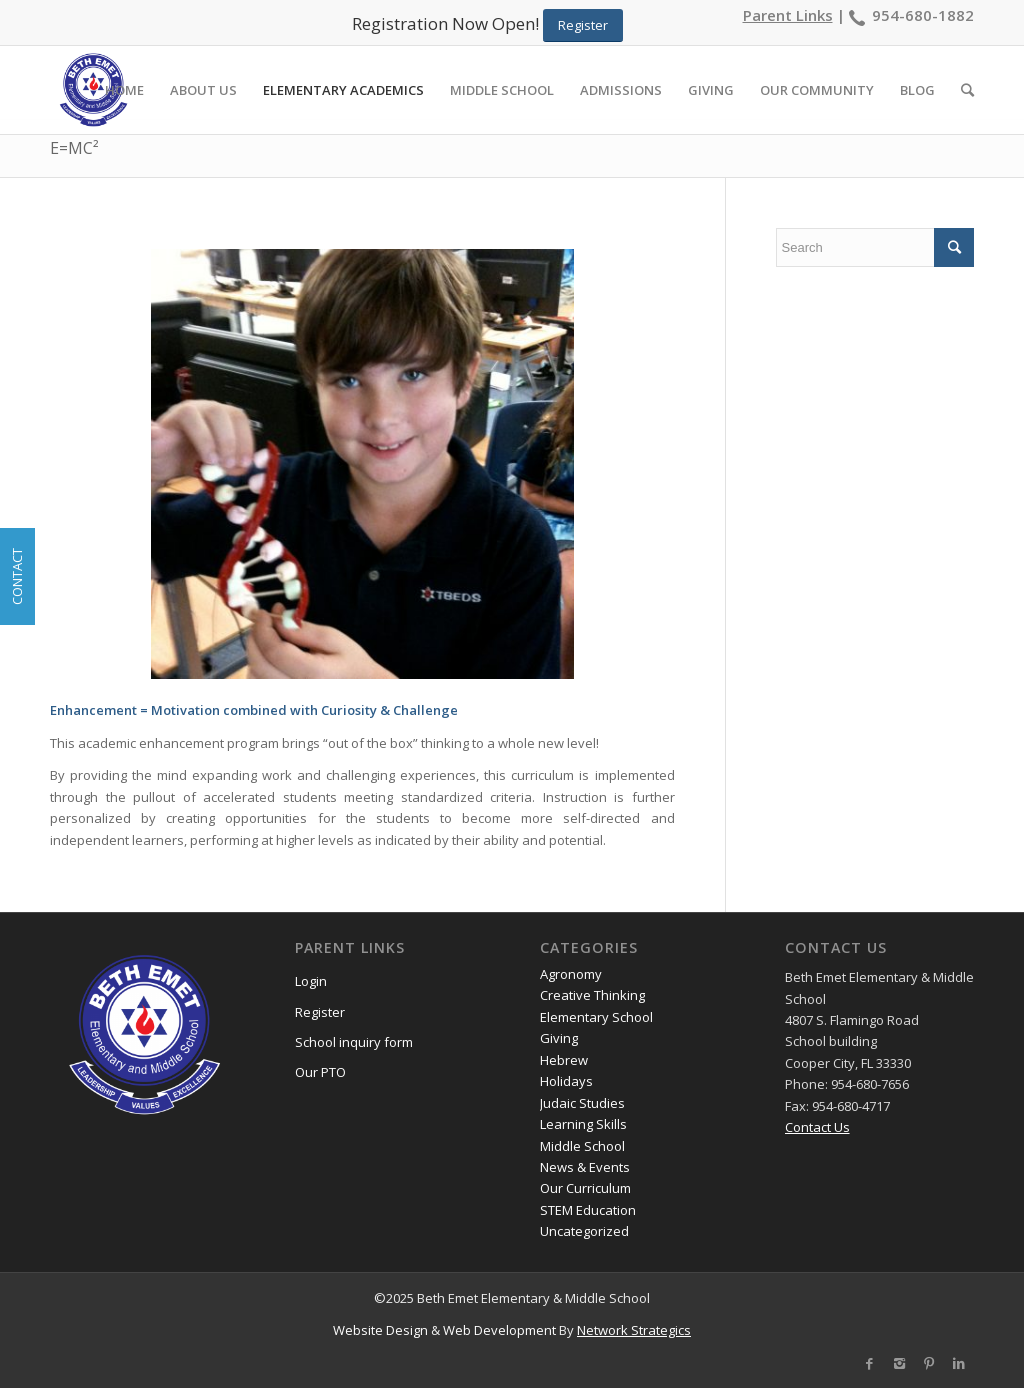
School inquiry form (354, 1042)
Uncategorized (584, 1231)
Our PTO (320, 1072)
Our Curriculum (585, 1188)
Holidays (566, 1081)
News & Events (585, 1167)
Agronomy (571, 974)
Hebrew (564, 1060)
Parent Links (788, 15)
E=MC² (74, 148)
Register (320, 1012)
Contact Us (817, 1127)
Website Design (380, 1330)
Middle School (582, 1146)
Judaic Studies (582, 1103)
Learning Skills (583, 1124)
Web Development (499, 1330)
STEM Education (588, 1210)
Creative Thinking (592, 995)
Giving (559, 1038)
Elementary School (596, 1017)
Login (311, 981)
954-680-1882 (923, 15)
